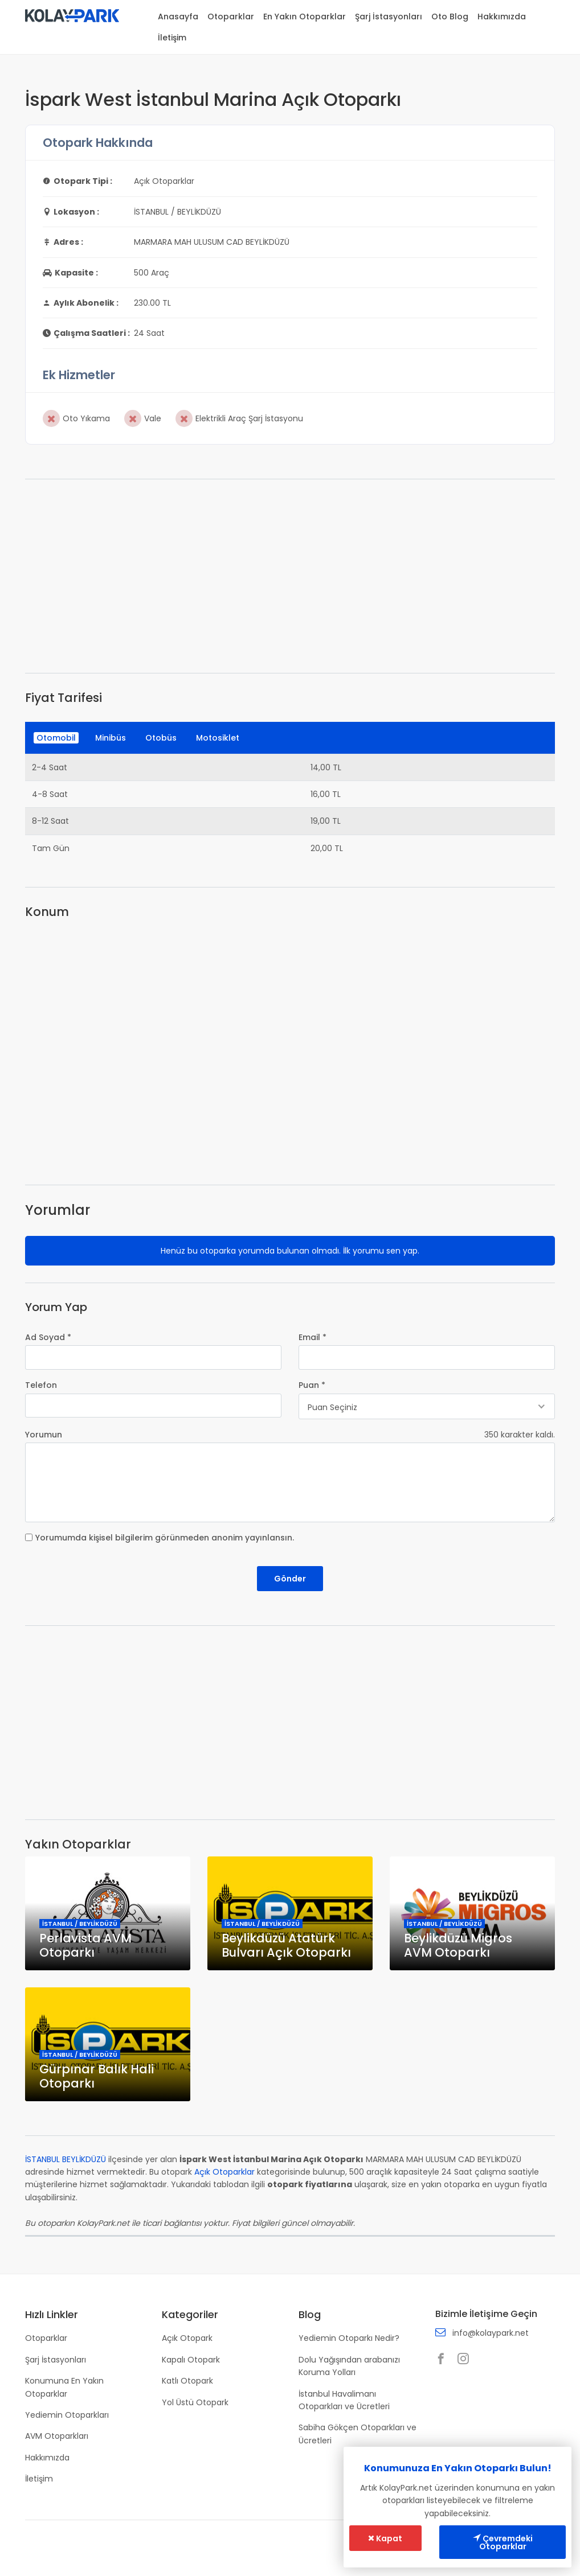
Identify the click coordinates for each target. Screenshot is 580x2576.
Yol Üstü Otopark (195, 2402)
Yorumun (43, 1434)
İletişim (172, 37)
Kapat (385, 2538)
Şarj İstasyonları (388, 16)
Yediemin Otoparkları (67, 2415)
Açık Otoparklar (224, 2172)
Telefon (41, 1385)
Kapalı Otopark (191, 2359)
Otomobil (56, 737)
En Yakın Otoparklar (304, 16)
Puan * (312, 1385)
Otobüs (161, 737)
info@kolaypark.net (490, 2333)
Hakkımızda (501, 16)
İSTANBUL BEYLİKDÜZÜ (65, 2159)
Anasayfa (178, 16)
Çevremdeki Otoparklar (503, 2542)
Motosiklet (217, 737)
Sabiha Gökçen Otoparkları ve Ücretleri (357, 2434)
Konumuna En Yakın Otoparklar (64, 2387)
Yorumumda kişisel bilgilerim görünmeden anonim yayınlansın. (164, 1537)
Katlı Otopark (187, 2380)
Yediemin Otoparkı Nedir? (349, 2338)
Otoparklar (230, 16)
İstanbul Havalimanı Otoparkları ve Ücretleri (344, 2400)
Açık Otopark (187, 2338)
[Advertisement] (290, 576)
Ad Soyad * (48, 1337)
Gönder (290, 1578)
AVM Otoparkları (56, 2436)
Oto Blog (449, 16)
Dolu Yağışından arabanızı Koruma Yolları (349, 2366)
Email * (312, 1337)
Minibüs (110, 737)
